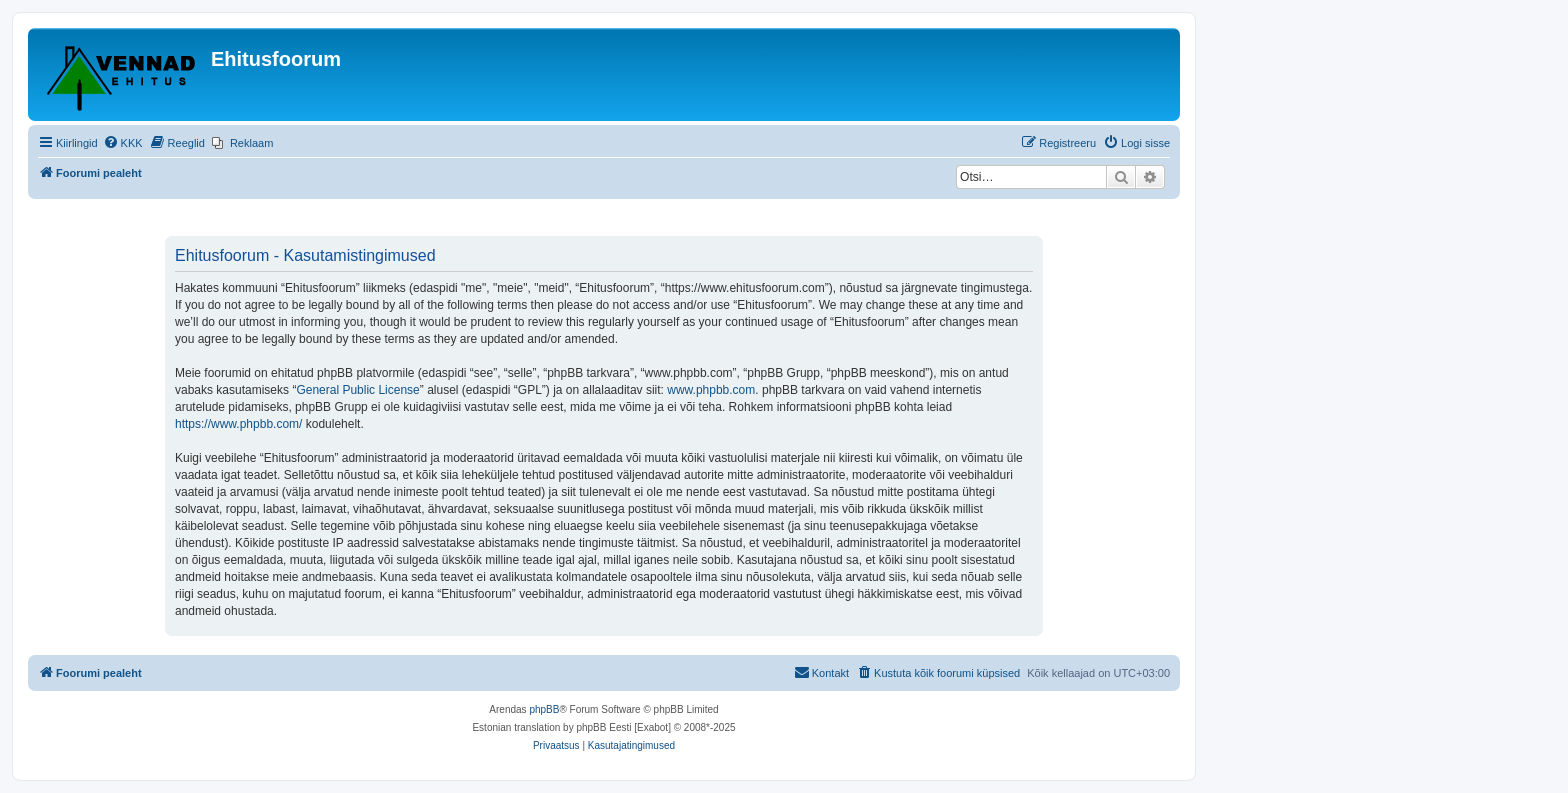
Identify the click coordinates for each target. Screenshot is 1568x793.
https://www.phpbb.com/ (238, 424)
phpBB (544, 709)
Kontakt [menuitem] (821, 672)
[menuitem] (123, 143)
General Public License (357, 390)
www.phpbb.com (711, 390)
